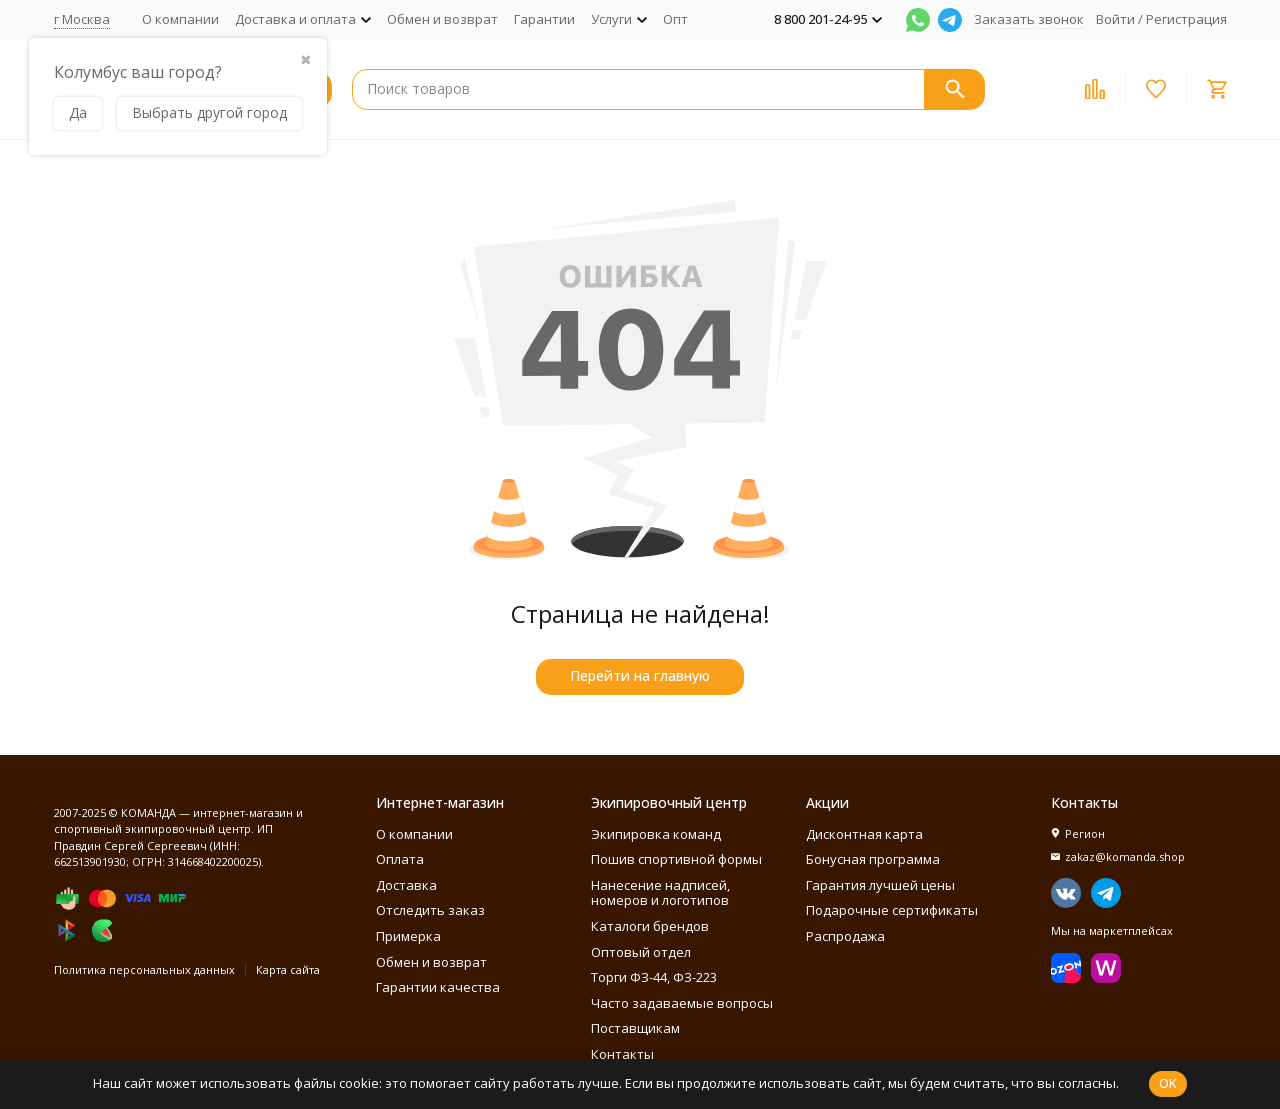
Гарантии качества (438, 987)
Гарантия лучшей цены (880, 885)
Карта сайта (288, 969)
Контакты (622, 1054)
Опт (675, 19)
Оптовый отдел (641, 952)
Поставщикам (635, 1028)
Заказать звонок (1029, 19)
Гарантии (544, 19)
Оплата (400, 859)
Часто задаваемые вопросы (682, 1003)
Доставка (406, 885)
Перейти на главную (640, 675)
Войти (1115, 19)
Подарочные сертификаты (892, 910)
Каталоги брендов (650, 926)
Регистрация (1186, 19)
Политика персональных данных (144, 969)
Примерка (408, 936)
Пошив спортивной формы (676, 859)
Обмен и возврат (442, 19)
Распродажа (845, 936)
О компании (180, 19)
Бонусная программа (873, 859)
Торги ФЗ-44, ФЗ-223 (654, 977)
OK (1168, 1083)
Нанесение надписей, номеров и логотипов (660, 893)
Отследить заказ (430, 910)
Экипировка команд (656, 834)
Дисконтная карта (864, 834)
